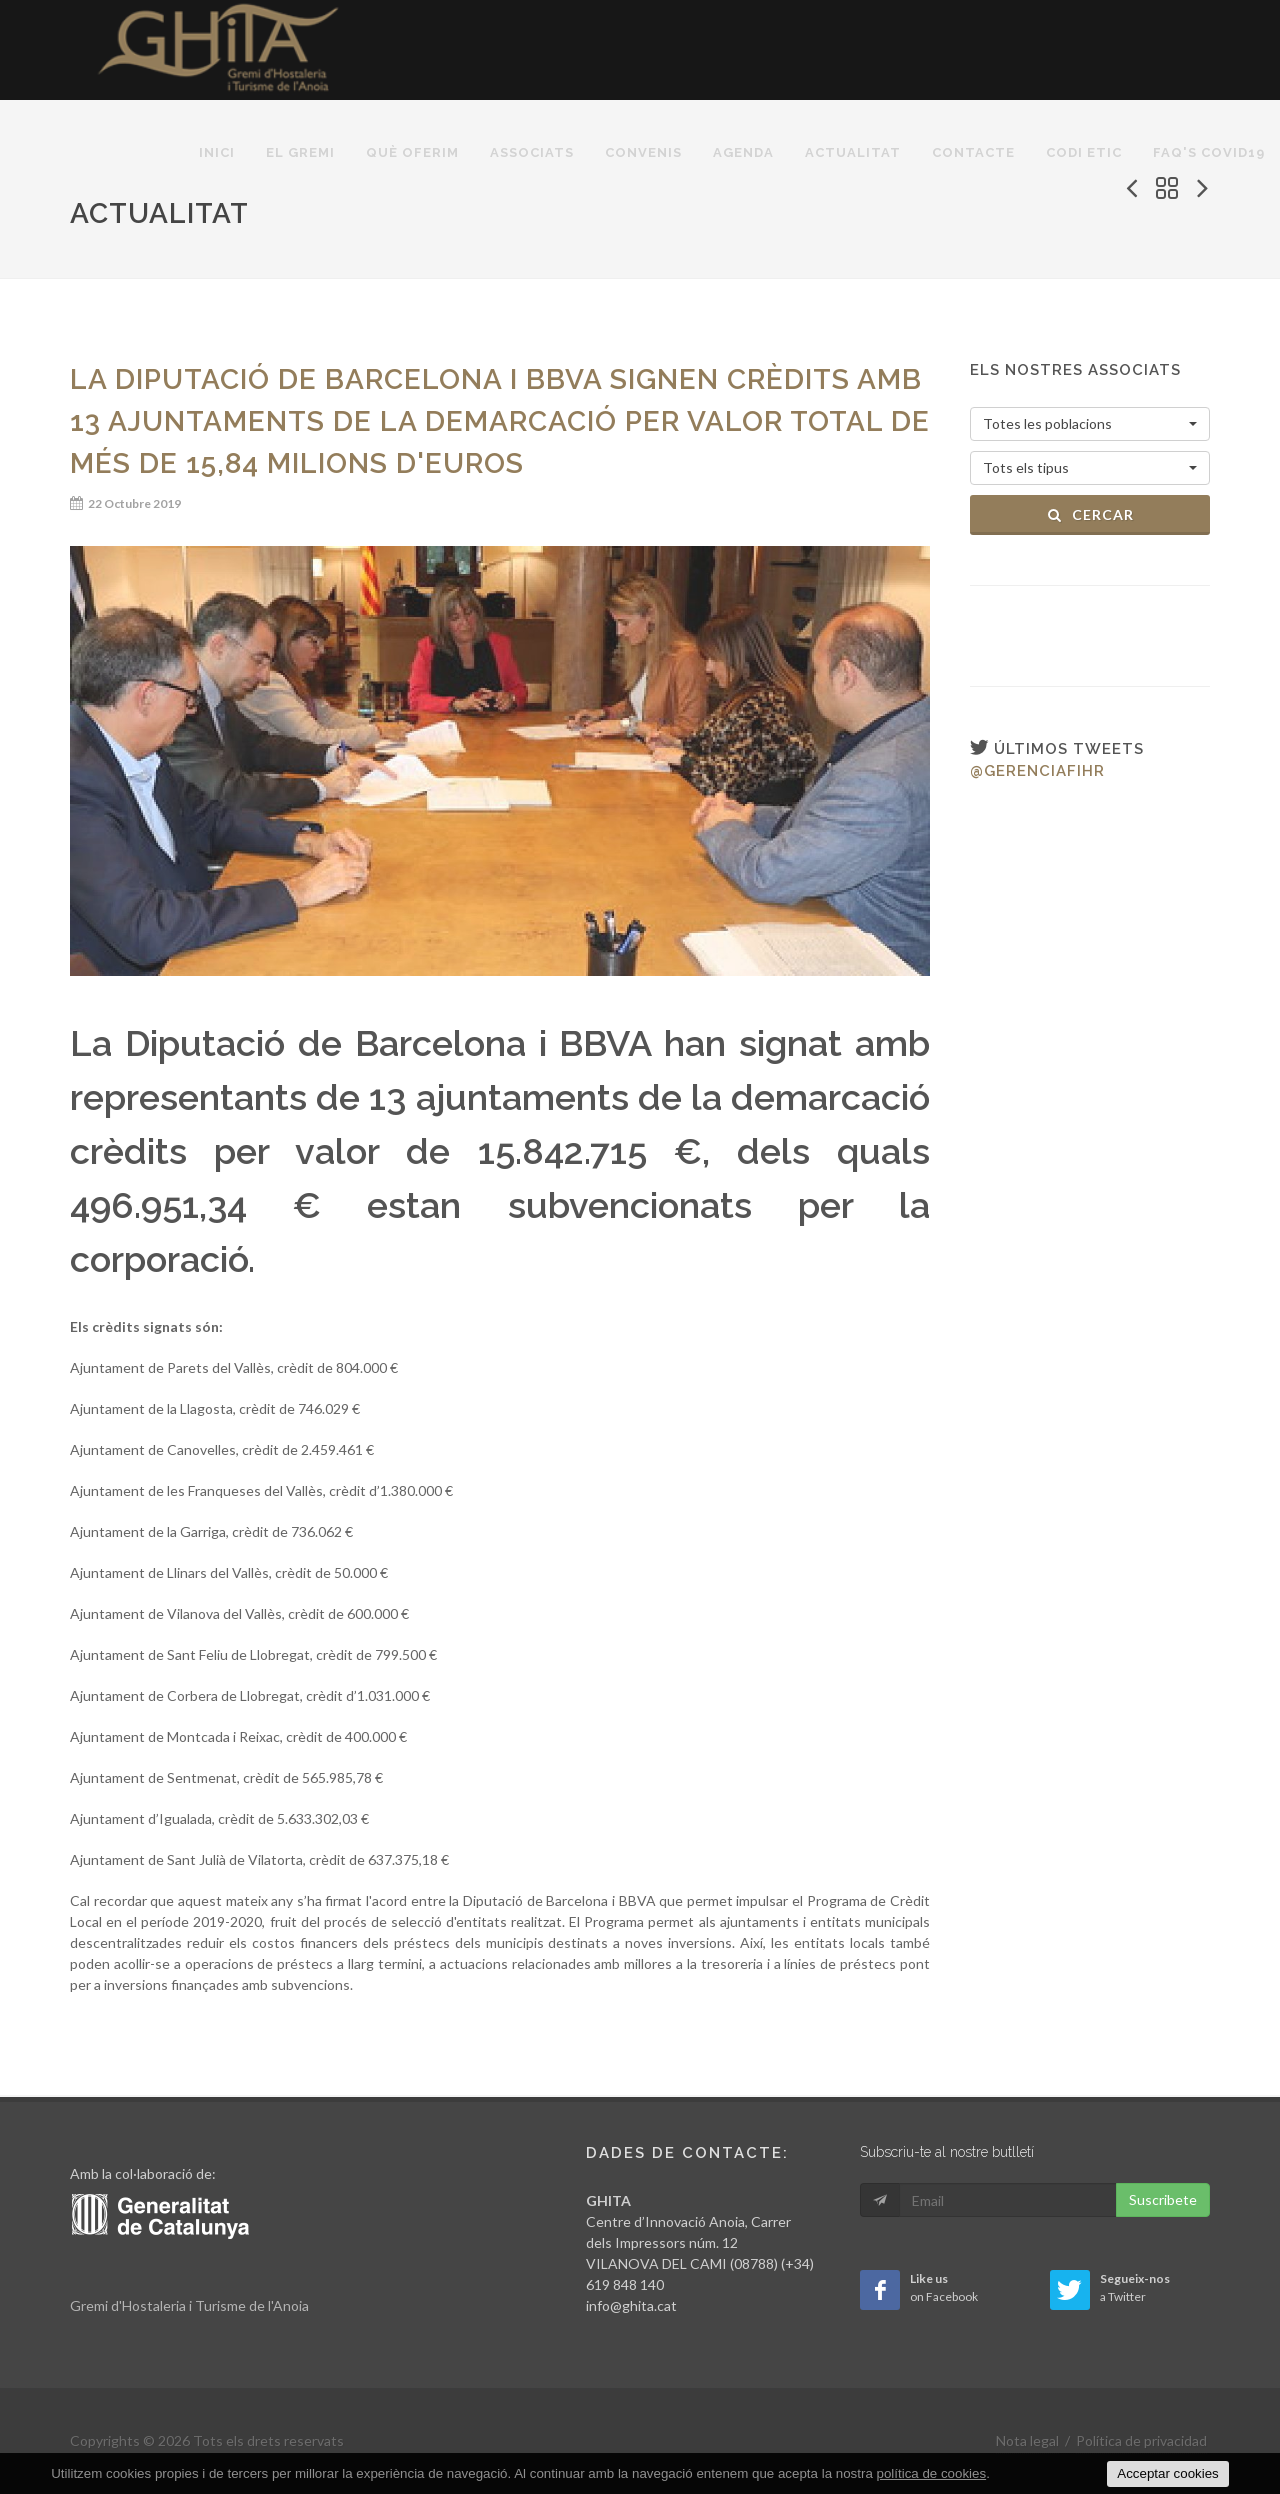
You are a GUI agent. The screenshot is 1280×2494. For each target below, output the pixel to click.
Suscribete (1163, 2199)
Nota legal (1027, 2440)
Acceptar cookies (1168, 2473)
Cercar (1090, 514)
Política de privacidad (1141, 2440)
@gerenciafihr (1037, 771)
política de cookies (932, 2473)
